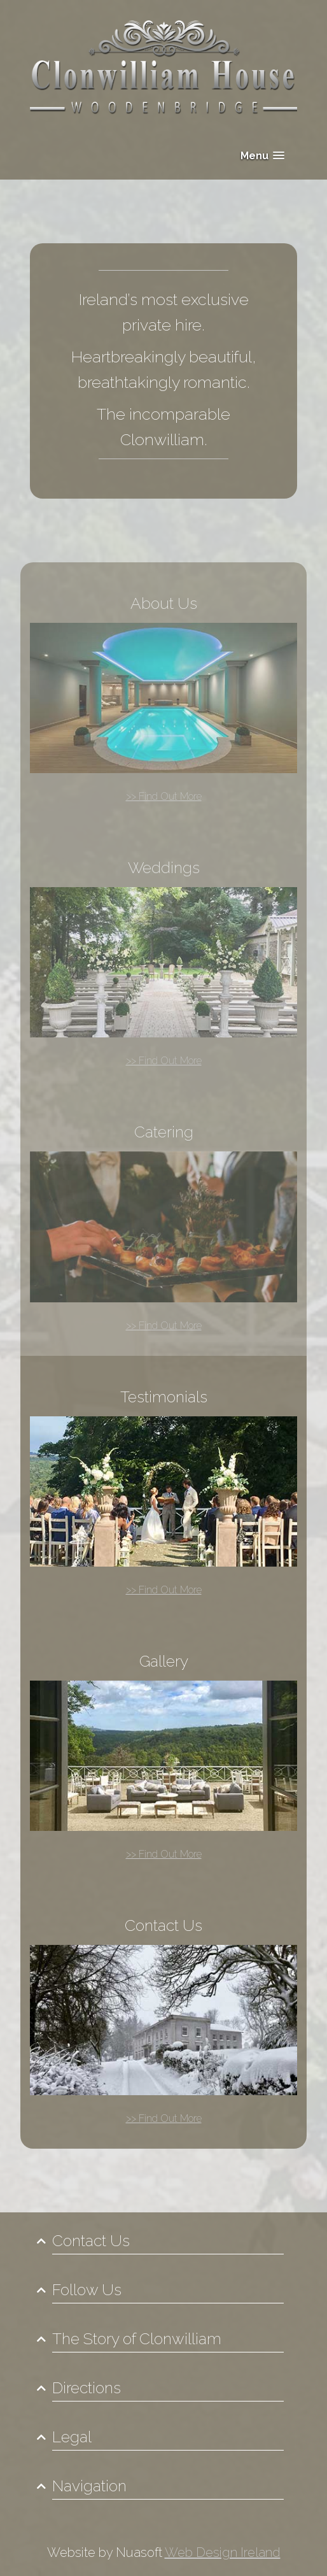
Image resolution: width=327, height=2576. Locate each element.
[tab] (163, 2241)
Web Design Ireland (223, 2552)
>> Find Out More (164, 796)
